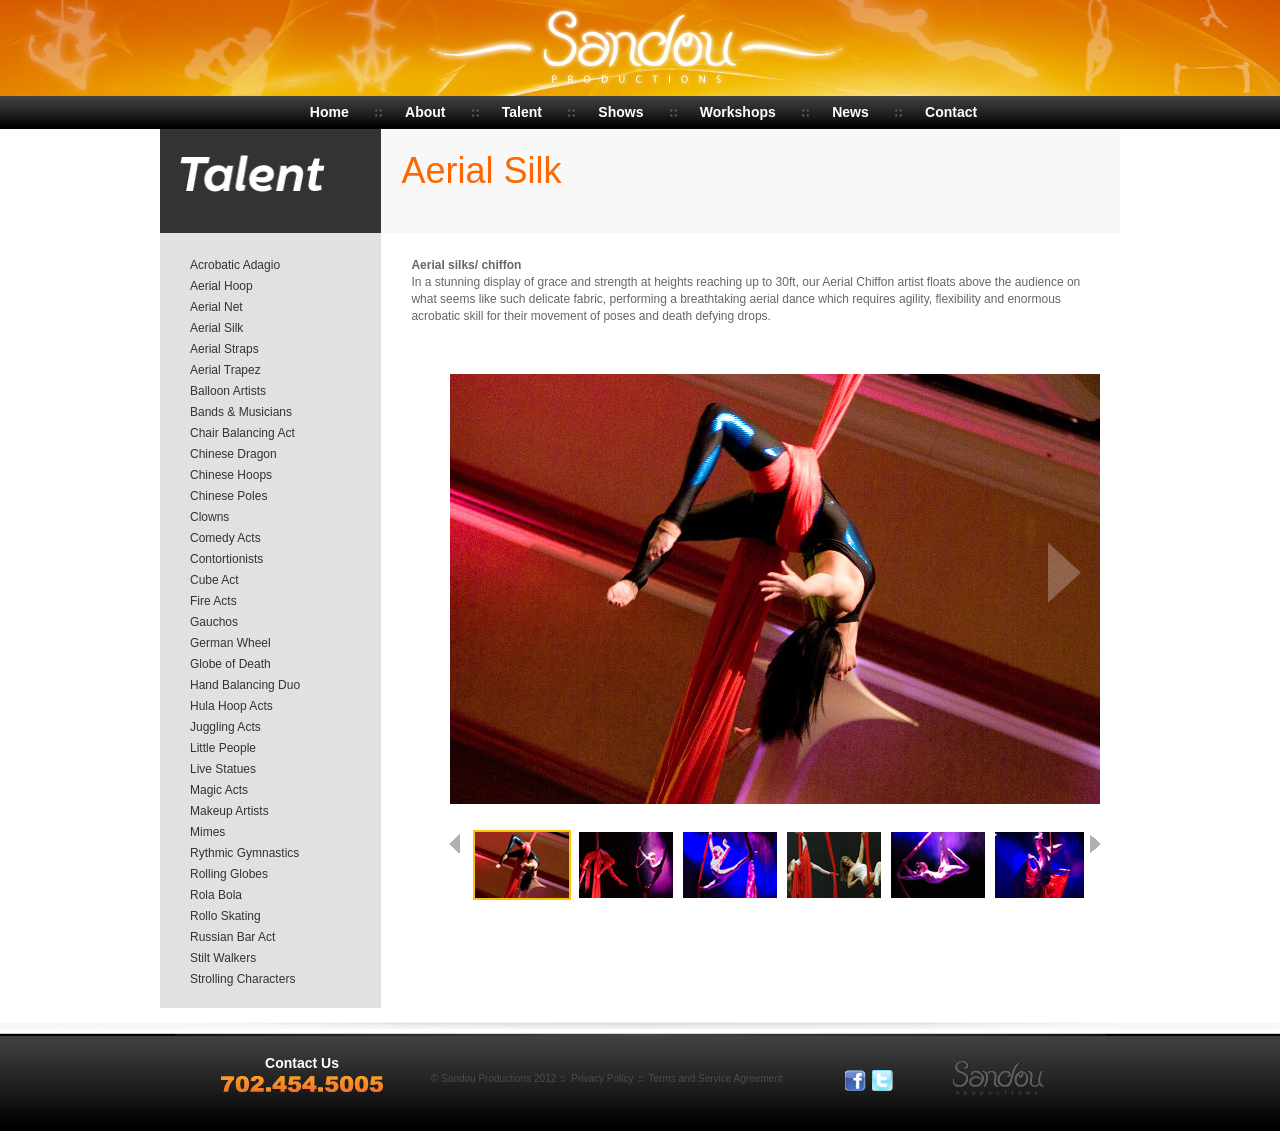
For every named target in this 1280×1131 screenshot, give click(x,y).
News (850, 112)
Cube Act (214, 580)
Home (329, 112)
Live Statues (223, 769)
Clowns (209, 517)
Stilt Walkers (223, 958)
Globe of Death (230, 664)
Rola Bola (216, 895)
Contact (951, 112)
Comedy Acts (225, 538)
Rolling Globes (229, 874)
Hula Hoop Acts (231, 706)
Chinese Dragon (233, 454)
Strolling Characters (242, 979)
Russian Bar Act (232, 937)
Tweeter (883, 1081)
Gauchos (214, 622)
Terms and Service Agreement (716, 1078)
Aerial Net (216, 307)
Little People (223, 748)
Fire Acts (213, 601)
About (425, 112)
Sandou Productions (640, 50)
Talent (522, 112)
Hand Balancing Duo (245, 685)
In (910, 1081)
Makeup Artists (229, 811)
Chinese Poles (228, 496)
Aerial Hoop (221, 286)
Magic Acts (219, 790)
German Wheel (230, 643)
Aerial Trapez (225, 370)
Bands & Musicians (241, 412)
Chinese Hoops (231, 475)
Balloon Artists (228, 391)
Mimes (207, 832)
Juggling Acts (225, 727)
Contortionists (226, 559)
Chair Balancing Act (242, 433)
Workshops (738, 112)
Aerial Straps (224, 349)
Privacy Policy (602, 1078)
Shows (620, 112)
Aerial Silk (216, 328)
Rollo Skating (225, 916)
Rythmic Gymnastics (244, 853)
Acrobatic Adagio (235, 265)
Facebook (856, 1081)
